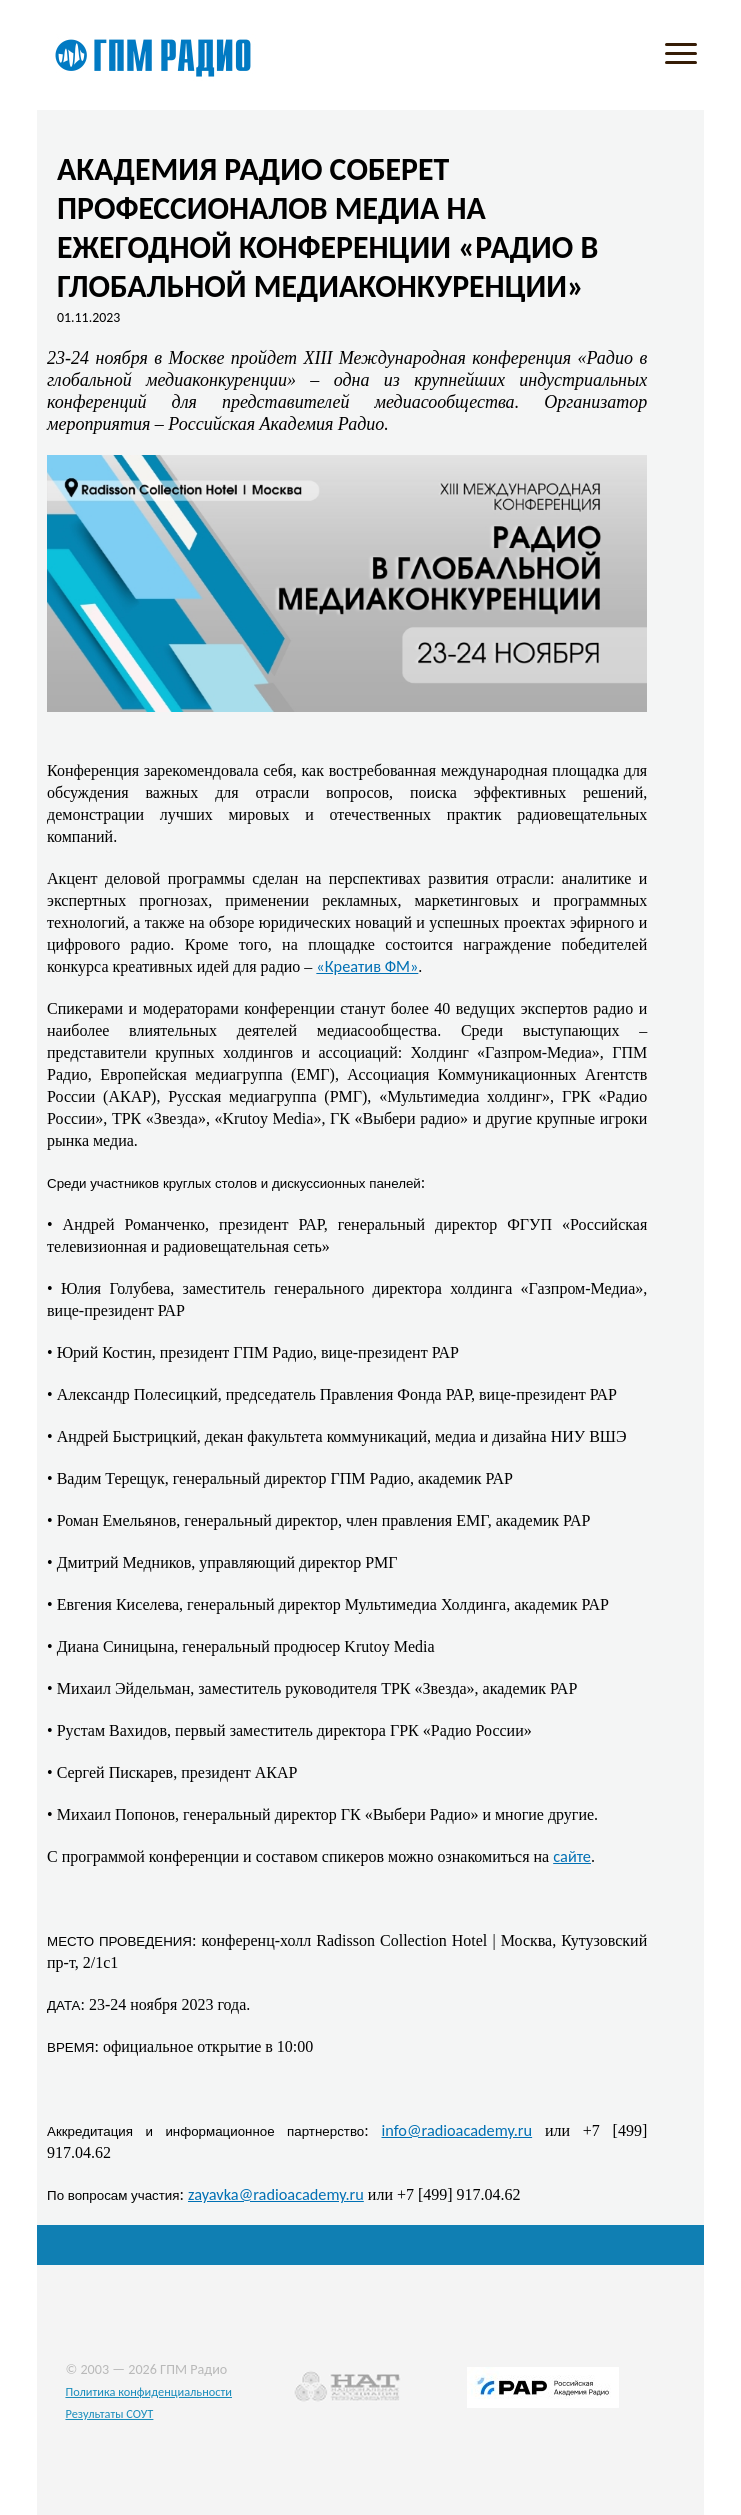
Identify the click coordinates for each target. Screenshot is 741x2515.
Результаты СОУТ (109, 2413)
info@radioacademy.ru (457, 2130)
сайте (572, 1856)
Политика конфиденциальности (148, 2391)
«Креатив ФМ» (367, 966)
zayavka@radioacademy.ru (276, 2194)
